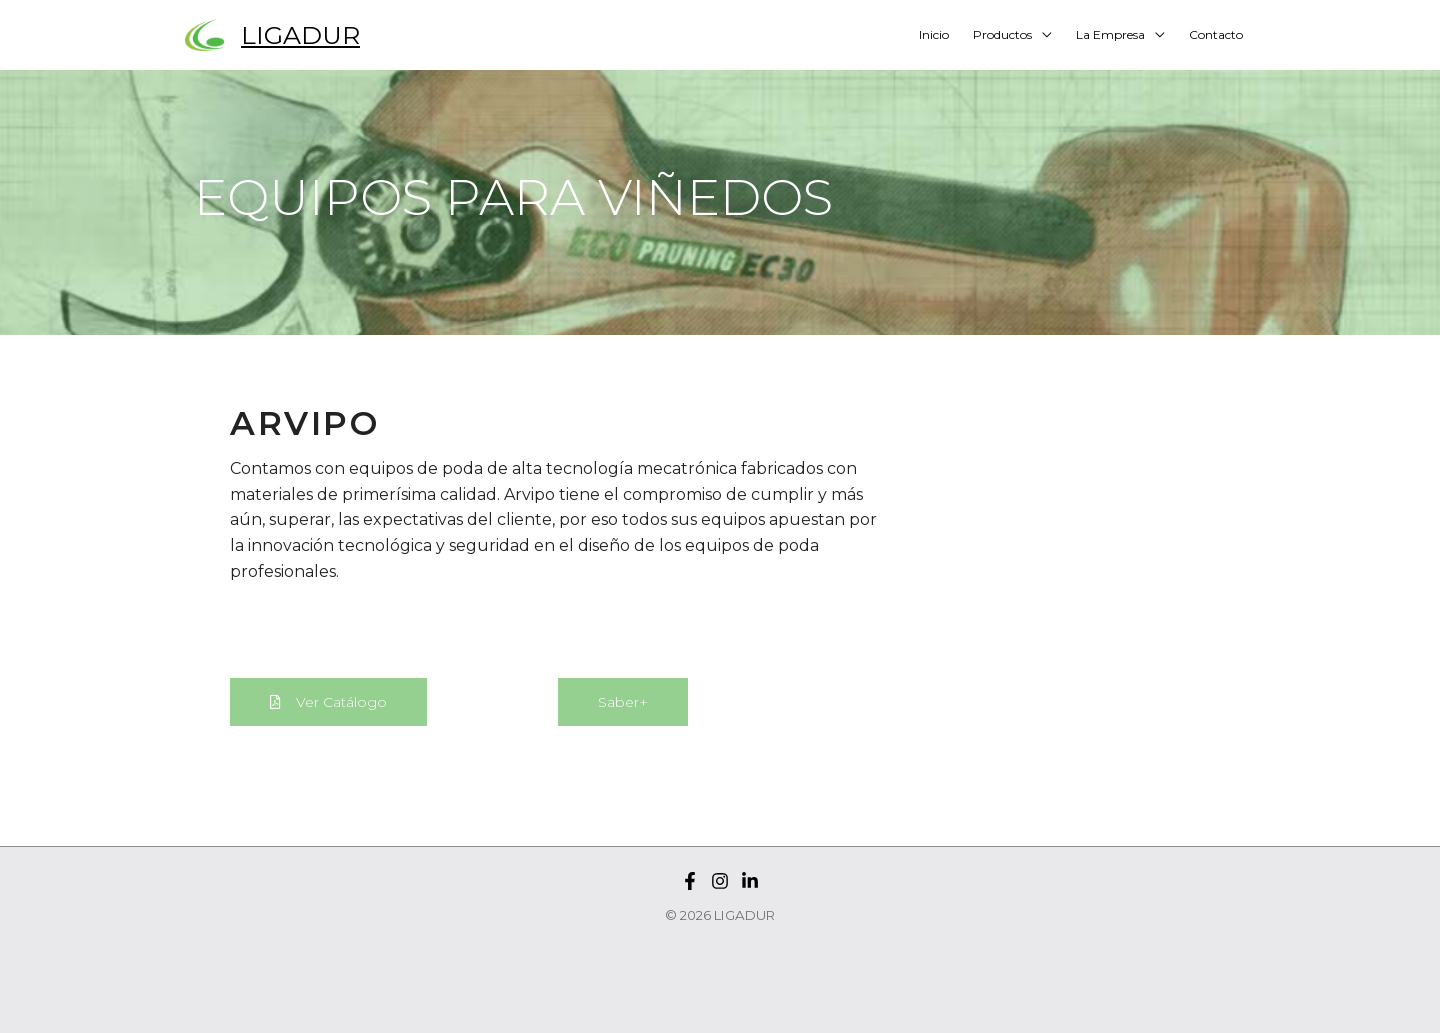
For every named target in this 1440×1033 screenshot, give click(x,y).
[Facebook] (690, 881)
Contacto (1216, 34)
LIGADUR (300, 35)
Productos (1002, 34)
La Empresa (1110, 34)
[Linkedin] (750, 881)
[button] (328, 702)
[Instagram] (720, 881)
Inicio (934, 34)
